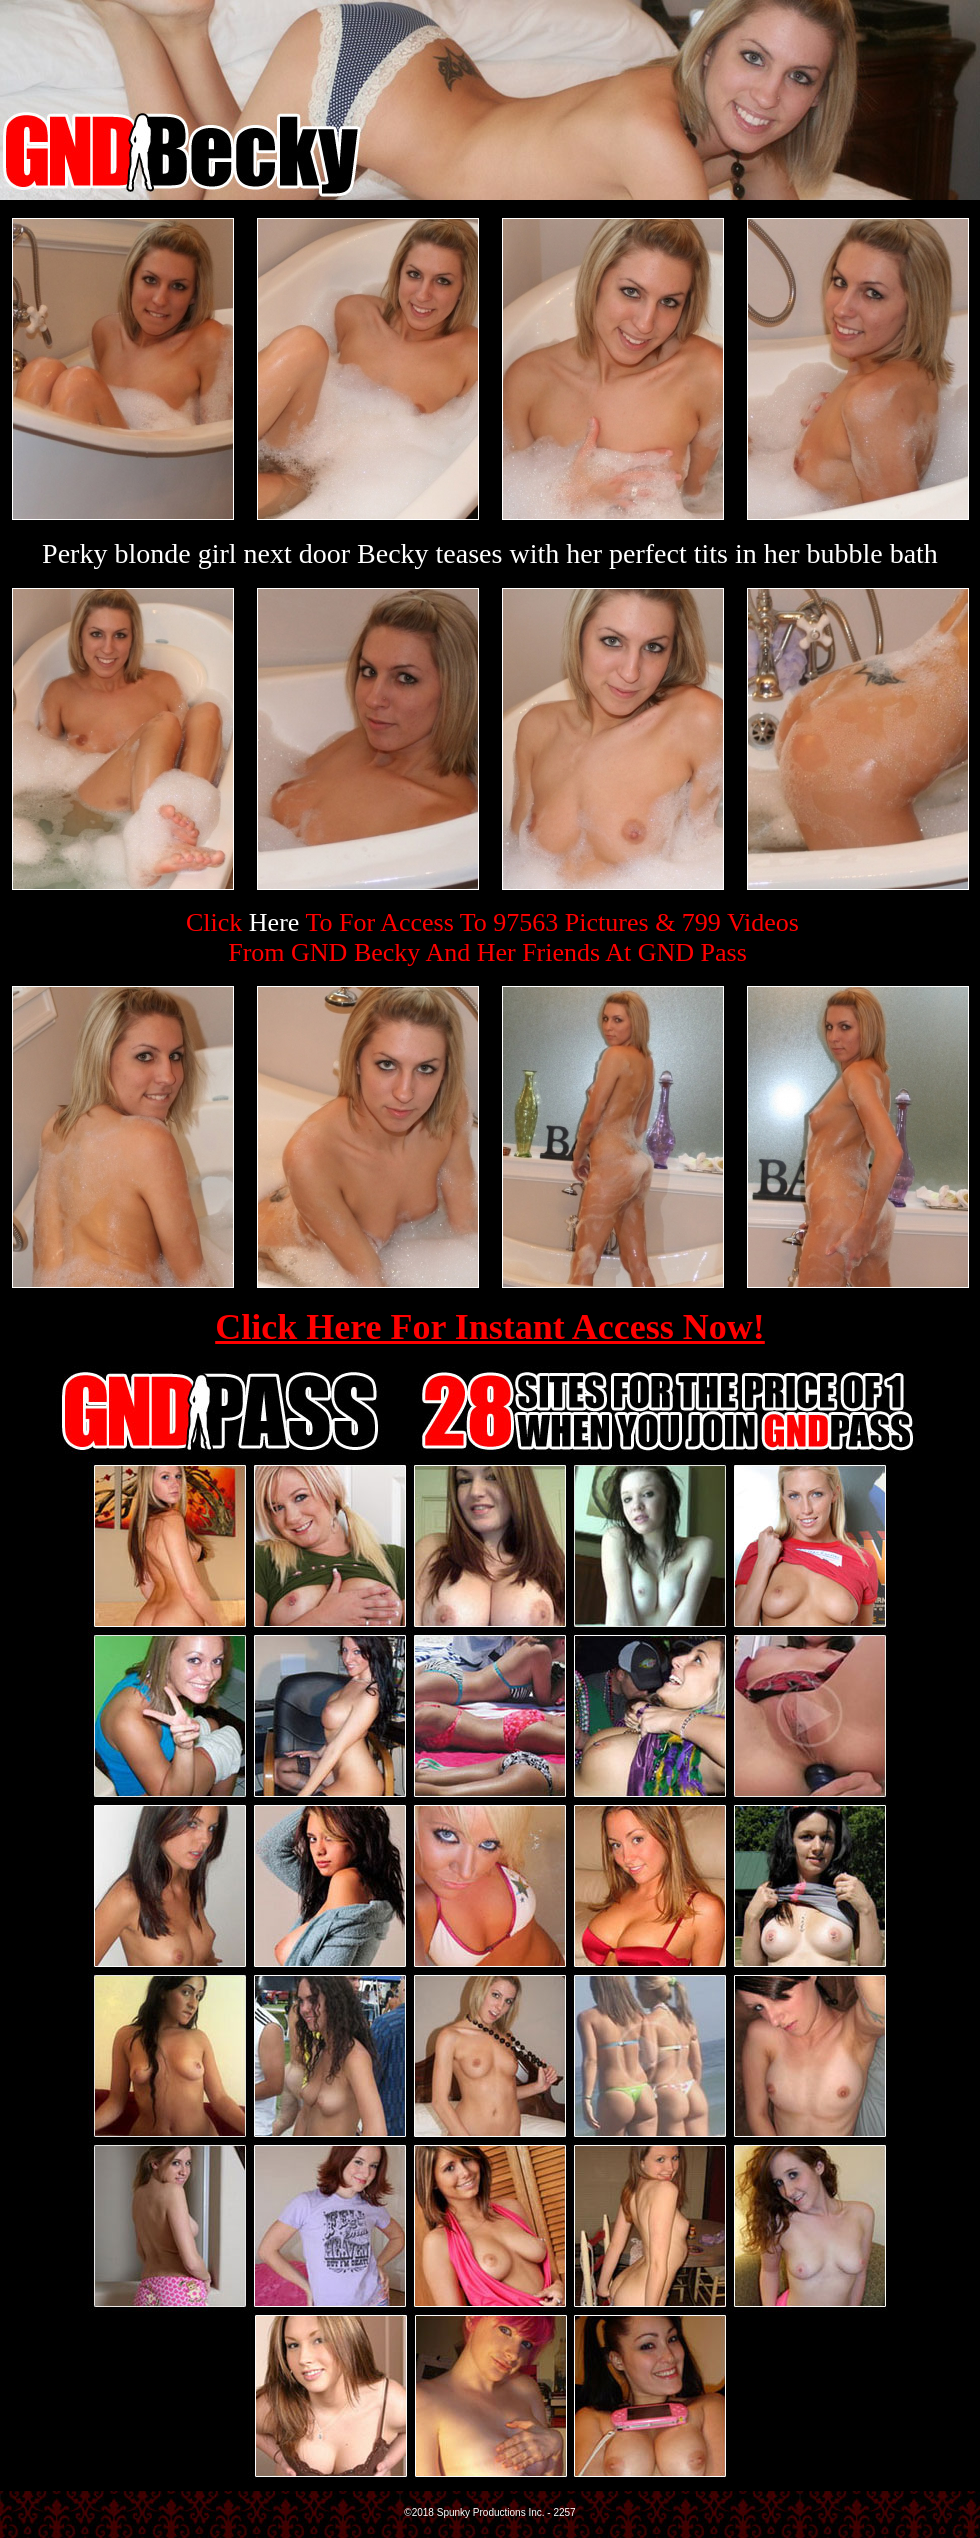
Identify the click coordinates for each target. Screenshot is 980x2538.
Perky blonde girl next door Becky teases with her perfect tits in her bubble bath (490, 553)
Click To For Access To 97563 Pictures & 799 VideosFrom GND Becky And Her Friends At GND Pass (492, 937)
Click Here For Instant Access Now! (490, 1327)
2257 (564, 2512)
